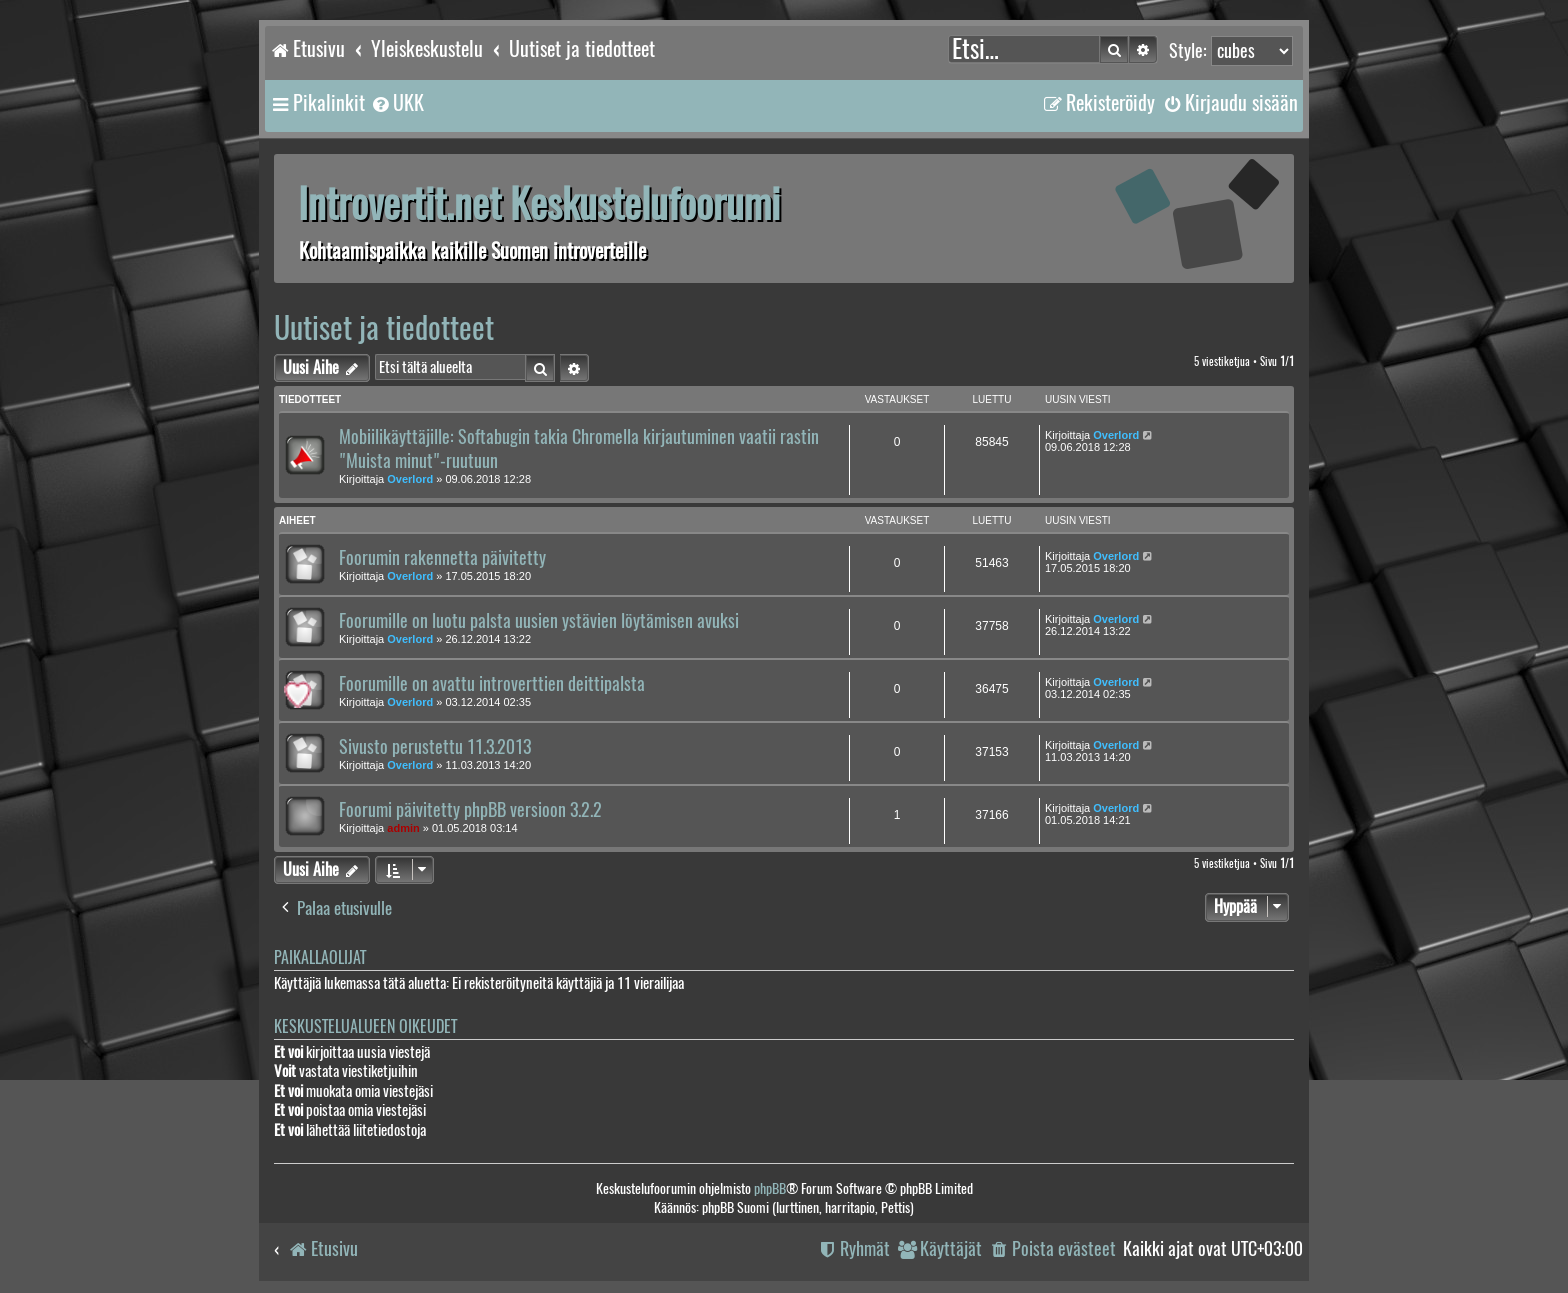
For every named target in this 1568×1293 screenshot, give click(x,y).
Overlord (410, 479)
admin (403, 828)
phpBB (770, 1188)
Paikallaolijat (320, 957)
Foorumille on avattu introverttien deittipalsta (492, 684)
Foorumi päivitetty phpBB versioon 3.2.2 (470, 810)
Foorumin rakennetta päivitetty (442, 558)
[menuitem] (397, 103)
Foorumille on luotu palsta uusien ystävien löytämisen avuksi (539, 621)
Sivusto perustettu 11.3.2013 (435, 747)
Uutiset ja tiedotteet (384, 327)
